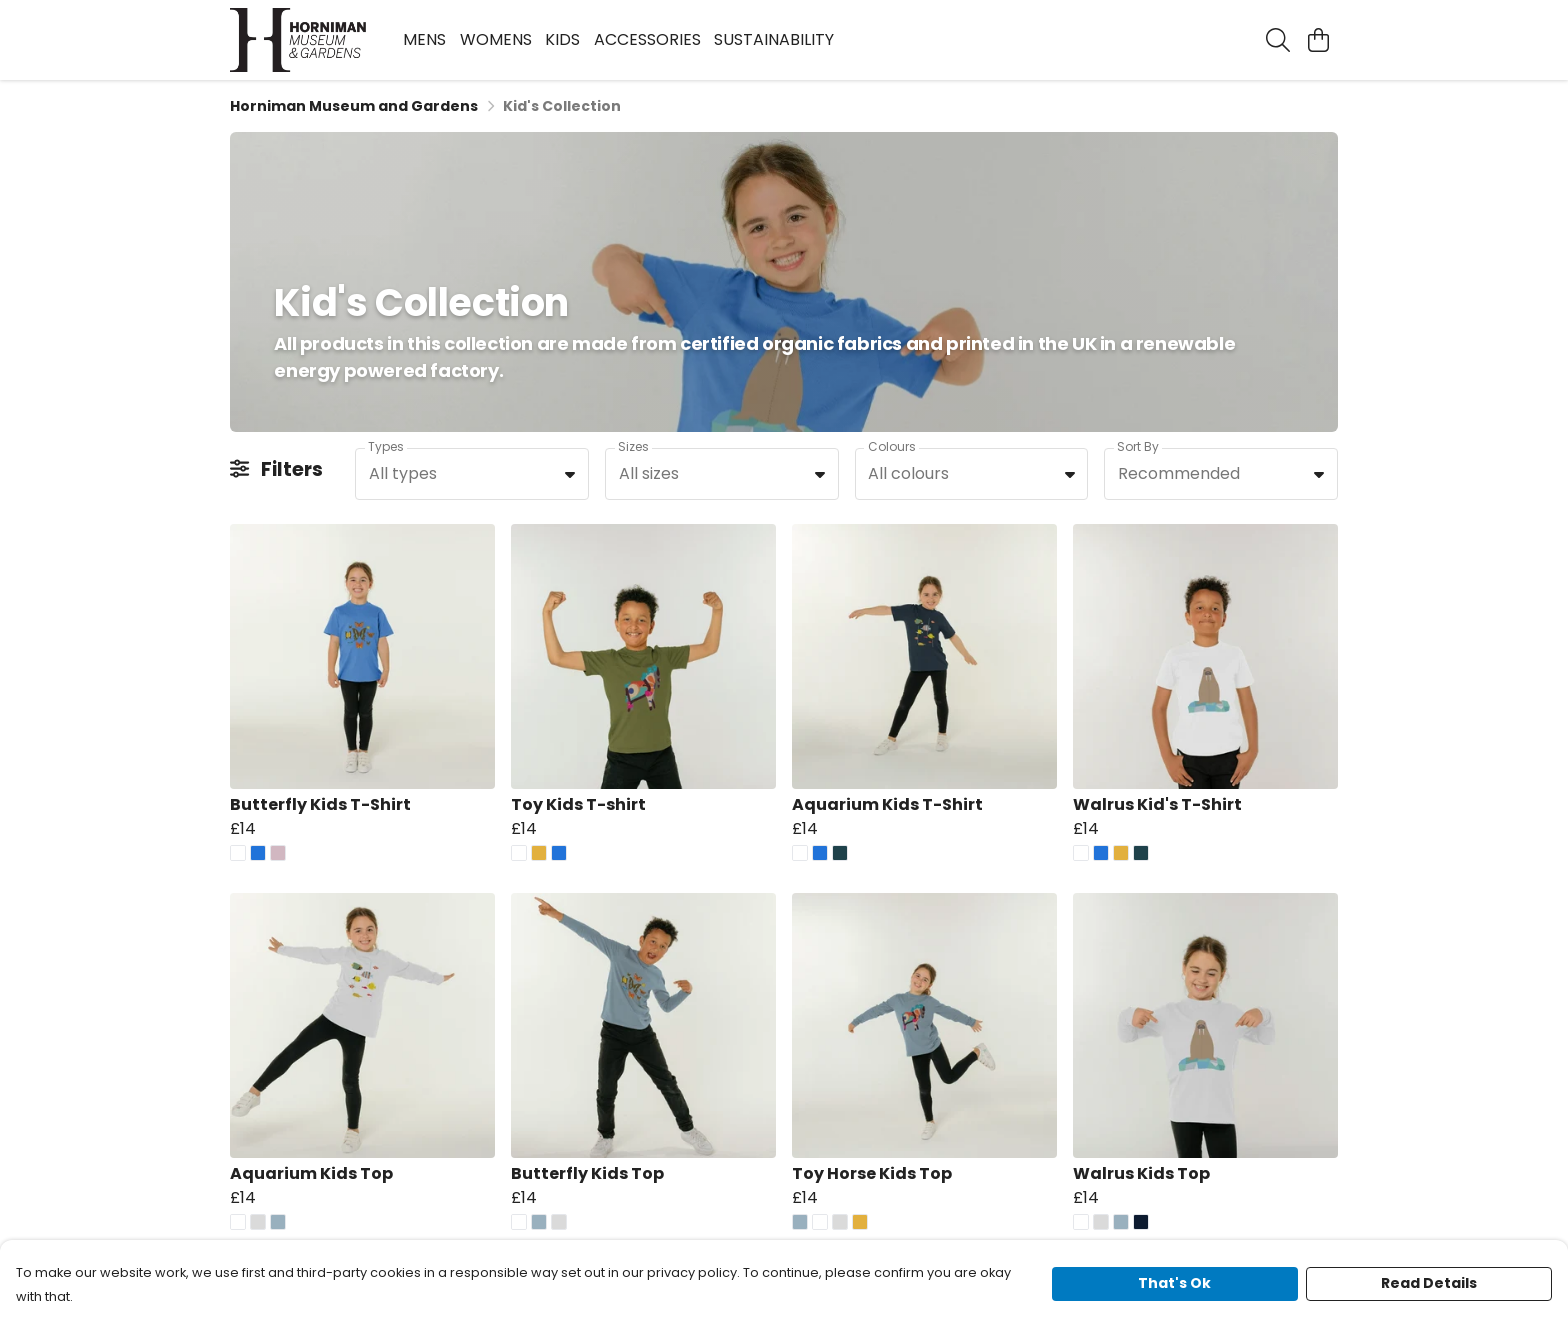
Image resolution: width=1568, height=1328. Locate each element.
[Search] (1278, 40)
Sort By (1138, 446)
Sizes (633, 446)
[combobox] (472, 474)
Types (386, 446)
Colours (892, 446)
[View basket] (1318, 40)
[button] (570, 474)
